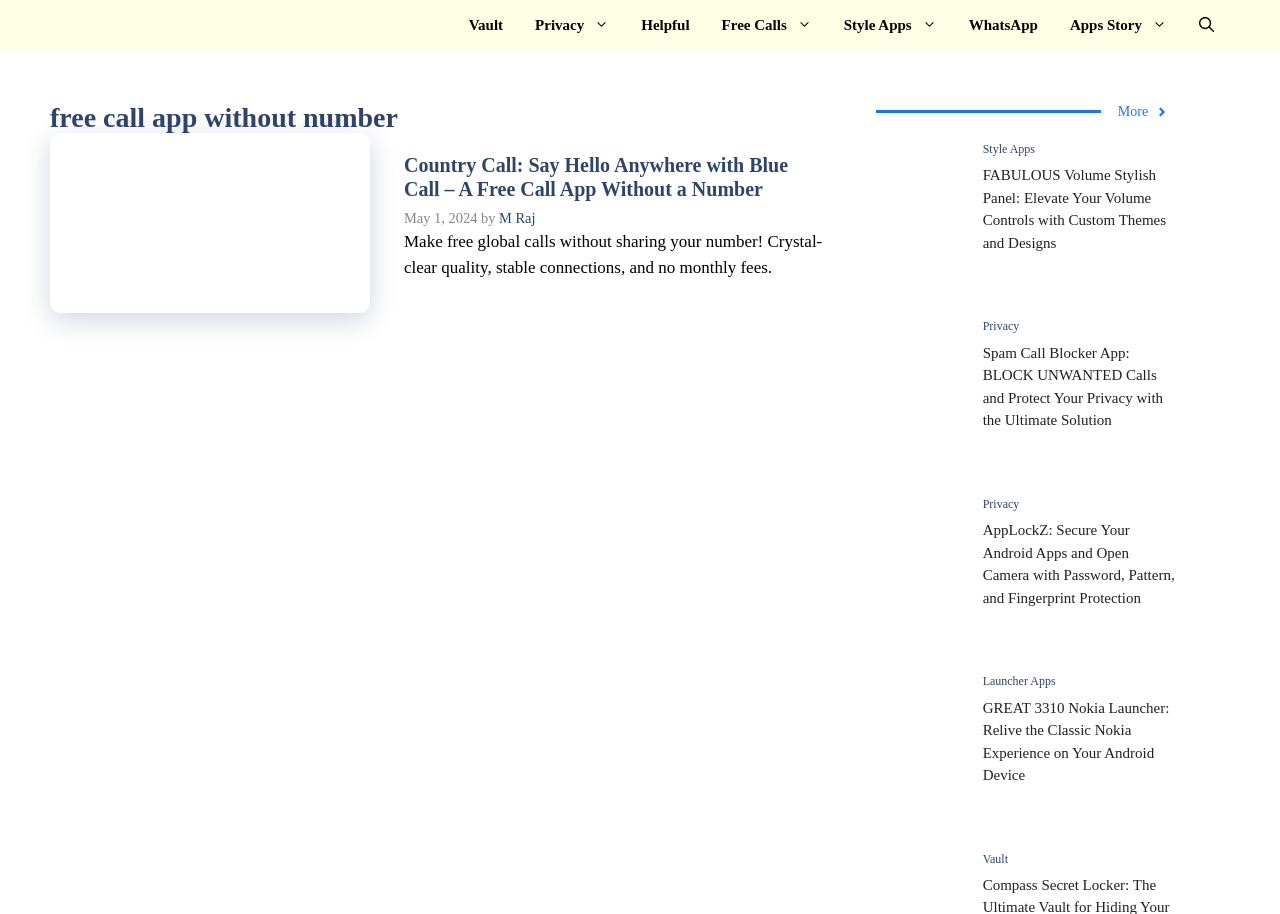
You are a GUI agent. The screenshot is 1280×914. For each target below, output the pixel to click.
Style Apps (898, 25)
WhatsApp (1003, 25)
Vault (486, 25)
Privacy (580, 25)
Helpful (665, 25)
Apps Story (1126, 25)
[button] (1206, 25)
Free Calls (775, 25)
